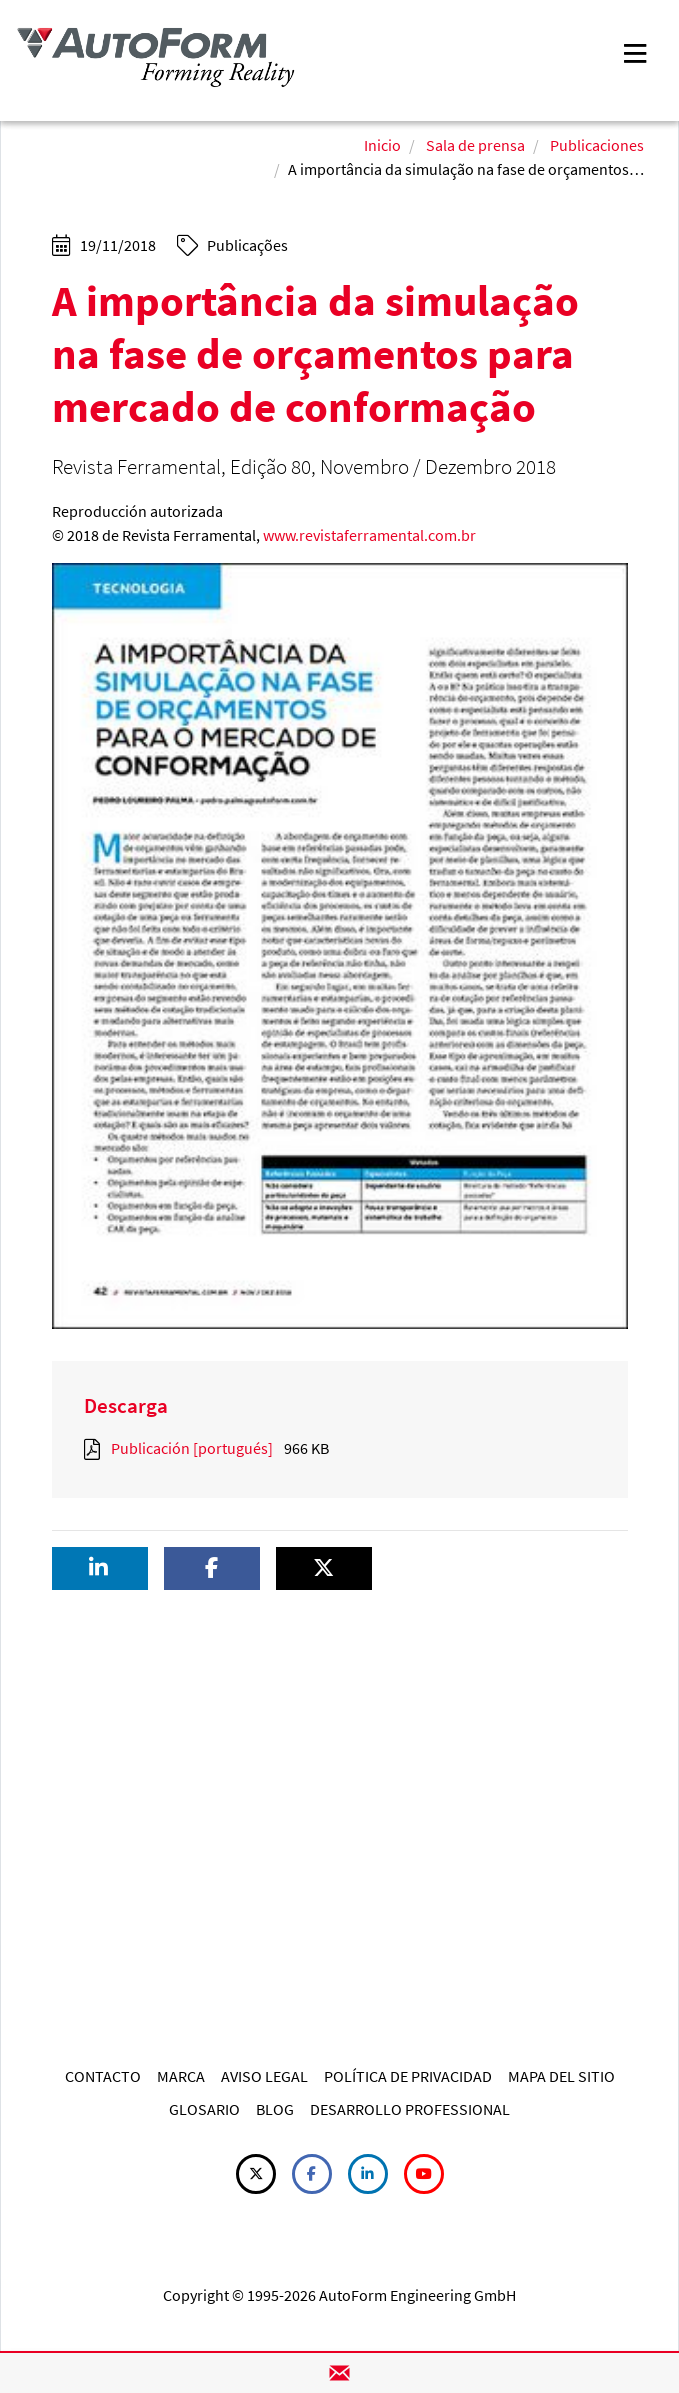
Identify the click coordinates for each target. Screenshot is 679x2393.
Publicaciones (597, 145)
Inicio (382, 145)
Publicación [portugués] (192, 1448)
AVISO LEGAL (264, 2076)
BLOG (275, 2109)
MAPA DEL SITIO (561, 2076)
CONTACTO (103, 2076)
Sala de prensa (475, 145)
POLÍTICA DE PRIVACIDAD (408, 2076)
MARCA (181, 2076)
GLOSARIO (204, 2109)
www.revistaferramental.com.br (369, 535)
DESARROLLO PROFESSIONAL (410, 2109)
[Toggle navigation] (635, 51)
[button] (100, 1568)
